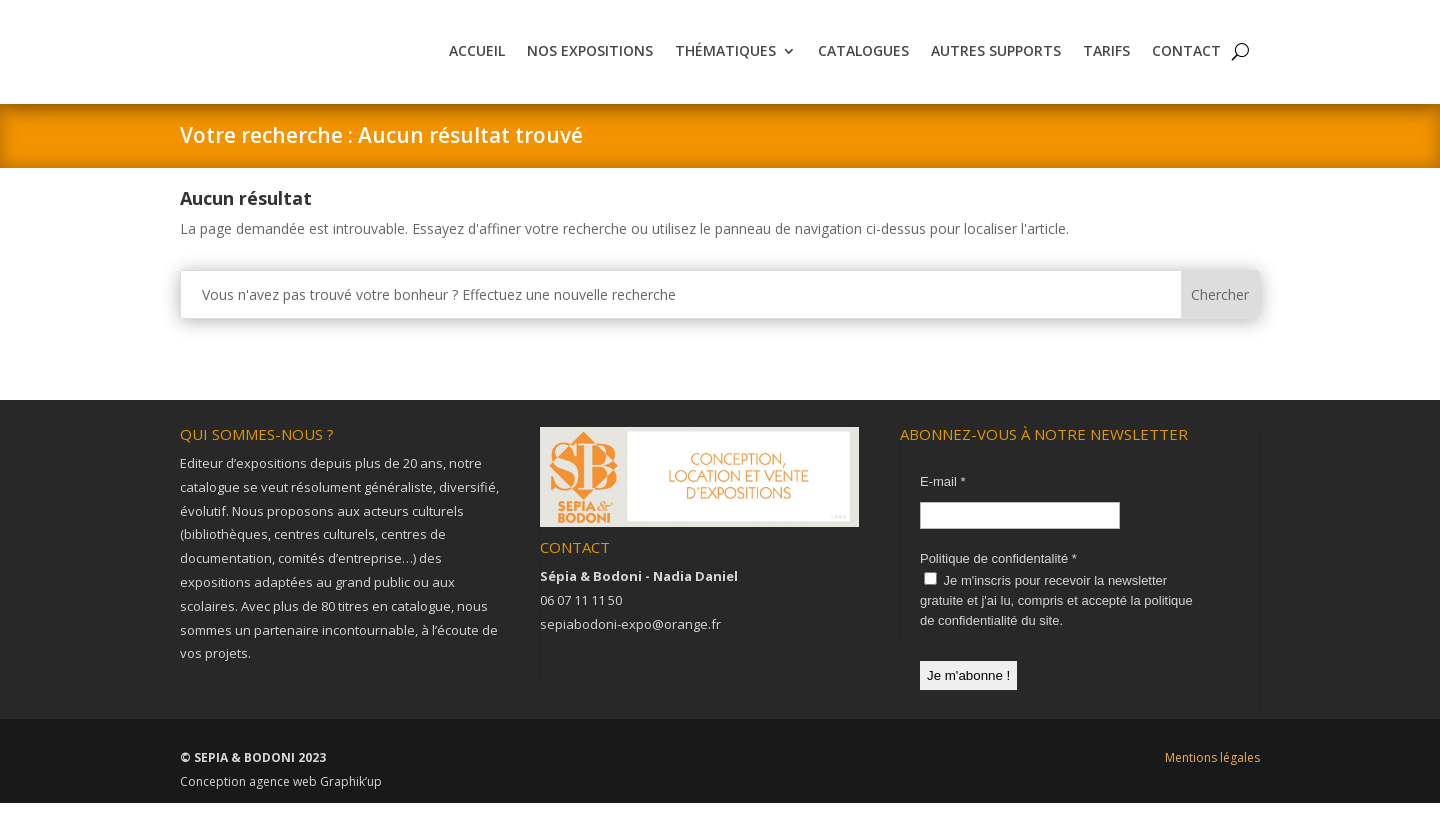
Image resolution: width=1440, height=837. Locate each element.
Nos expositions (590, 67)
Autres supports (996, 67)
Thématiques (725, 67)
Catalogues (863, 67)
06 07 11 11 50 (581, 634)
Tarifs (1106, 67)
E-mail (943, 515)
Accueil (477, 67)
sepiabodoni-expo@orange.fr (630, 658)
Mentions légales (1212, 791)
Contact (1186, 67)
